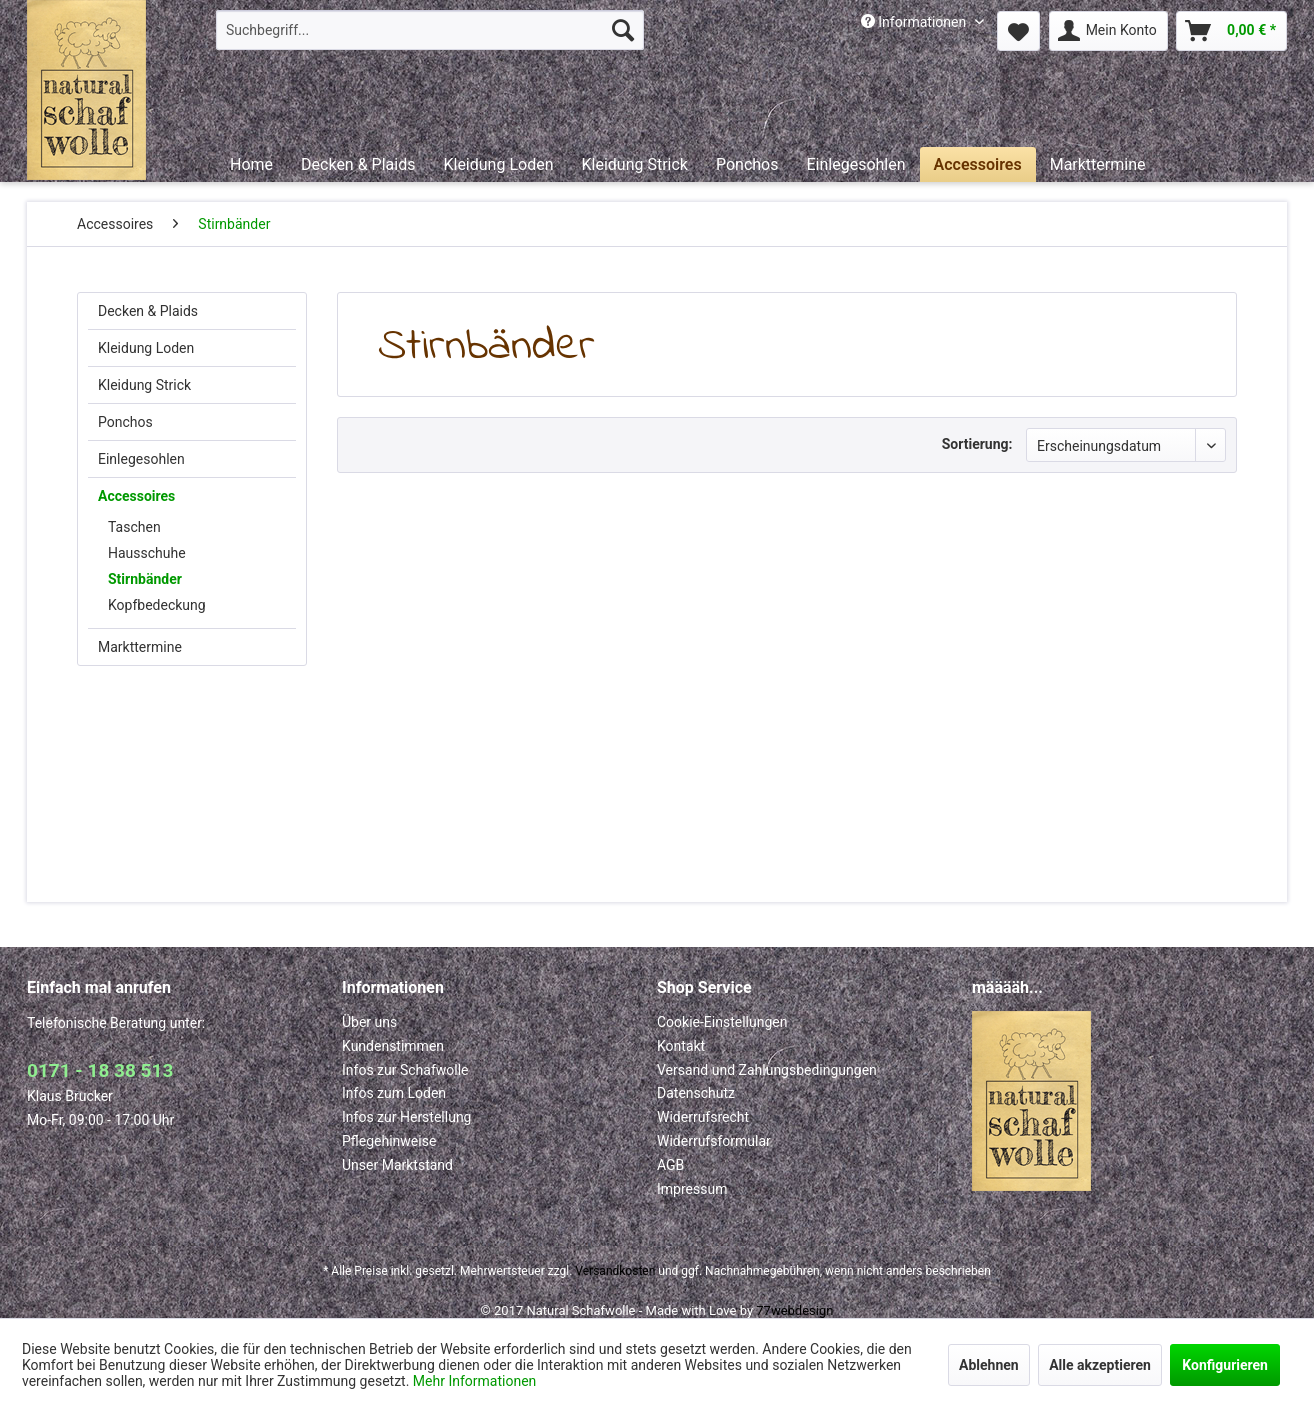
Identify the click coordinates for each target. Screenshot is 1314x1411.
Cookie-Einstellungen (722, 1022)
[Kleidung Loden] (498, 164)
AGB (670, 1165)
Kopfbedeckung (157, 605)
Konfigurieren (1225, 1365)
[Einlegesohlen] (855, 164)
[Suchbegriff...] (430, 30)
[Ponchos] (747, 164)
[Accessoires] (978, 164)
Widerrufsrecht (703, 1117)
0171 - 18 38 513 (100, 1070)
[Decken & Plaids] (358, 164)
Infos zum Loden (394, 1093)
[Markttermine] (1098, 164)
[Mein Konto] (1108, 31)
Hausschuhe (147, 553)
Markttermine (140, 647)
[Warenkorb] (1231, 31)
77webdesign (794, 1310)
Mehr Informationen (474, 1381)
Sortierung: (977, 444)
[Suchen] (623, 30)
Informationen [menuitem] (915, 22)
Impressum (692, 1189)
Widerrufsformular (714, 1141)
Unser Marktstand (397, 1165)
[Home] (251, 164)
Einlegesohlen (141, 459)
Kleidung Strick (144, 385)
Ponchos (125, 422)
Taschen (134, 527)
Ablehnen (989, 1365)
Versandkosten (615, 1271)
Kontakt (681, 1046)
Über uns (369, 1022)
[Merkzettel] (1018, 31)
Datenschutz (696, 1093)
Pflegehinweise (389, 1141)
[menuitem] (430, 30)
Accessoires (136, 496)
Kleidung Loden (146, 348)
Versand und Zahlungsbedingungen (767, 1070)
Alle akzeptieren (1100, 1365)
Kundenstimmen (393, 1046)
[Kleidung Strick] (634, 164)
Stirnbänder (145, 579)
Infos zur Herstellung (406, 1117)
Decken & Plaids (148, 311)
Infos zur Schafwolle (405, 1070)
